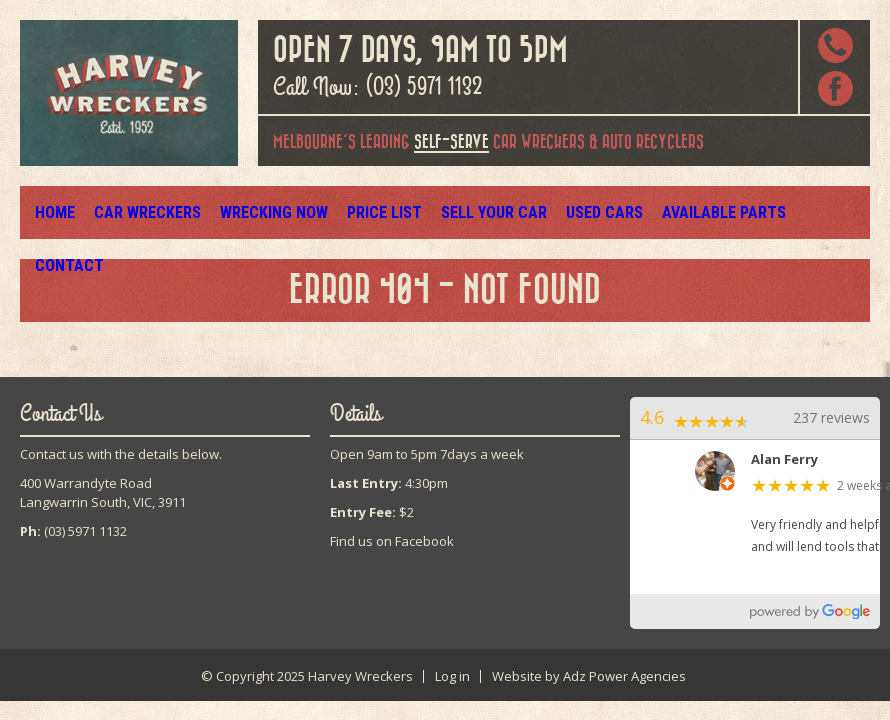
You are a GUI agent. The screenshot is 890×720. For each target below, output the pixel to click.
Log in (452, 676)
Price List (368, 212)
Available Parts (696, 212)
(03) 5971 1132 (424, 87)
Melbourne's (314, 142)
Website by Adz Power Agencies (589, 676)
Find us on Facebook (392, 541)
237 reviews (831, 417)
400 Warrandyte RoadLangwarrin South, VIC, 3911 (103, 492)
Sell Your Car (474, 212)
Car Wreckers (143, 212)
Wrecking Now (263, 212)
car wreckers (499, 143)
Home (54, 212)
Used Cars (581, 212)
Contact (805, 212)
